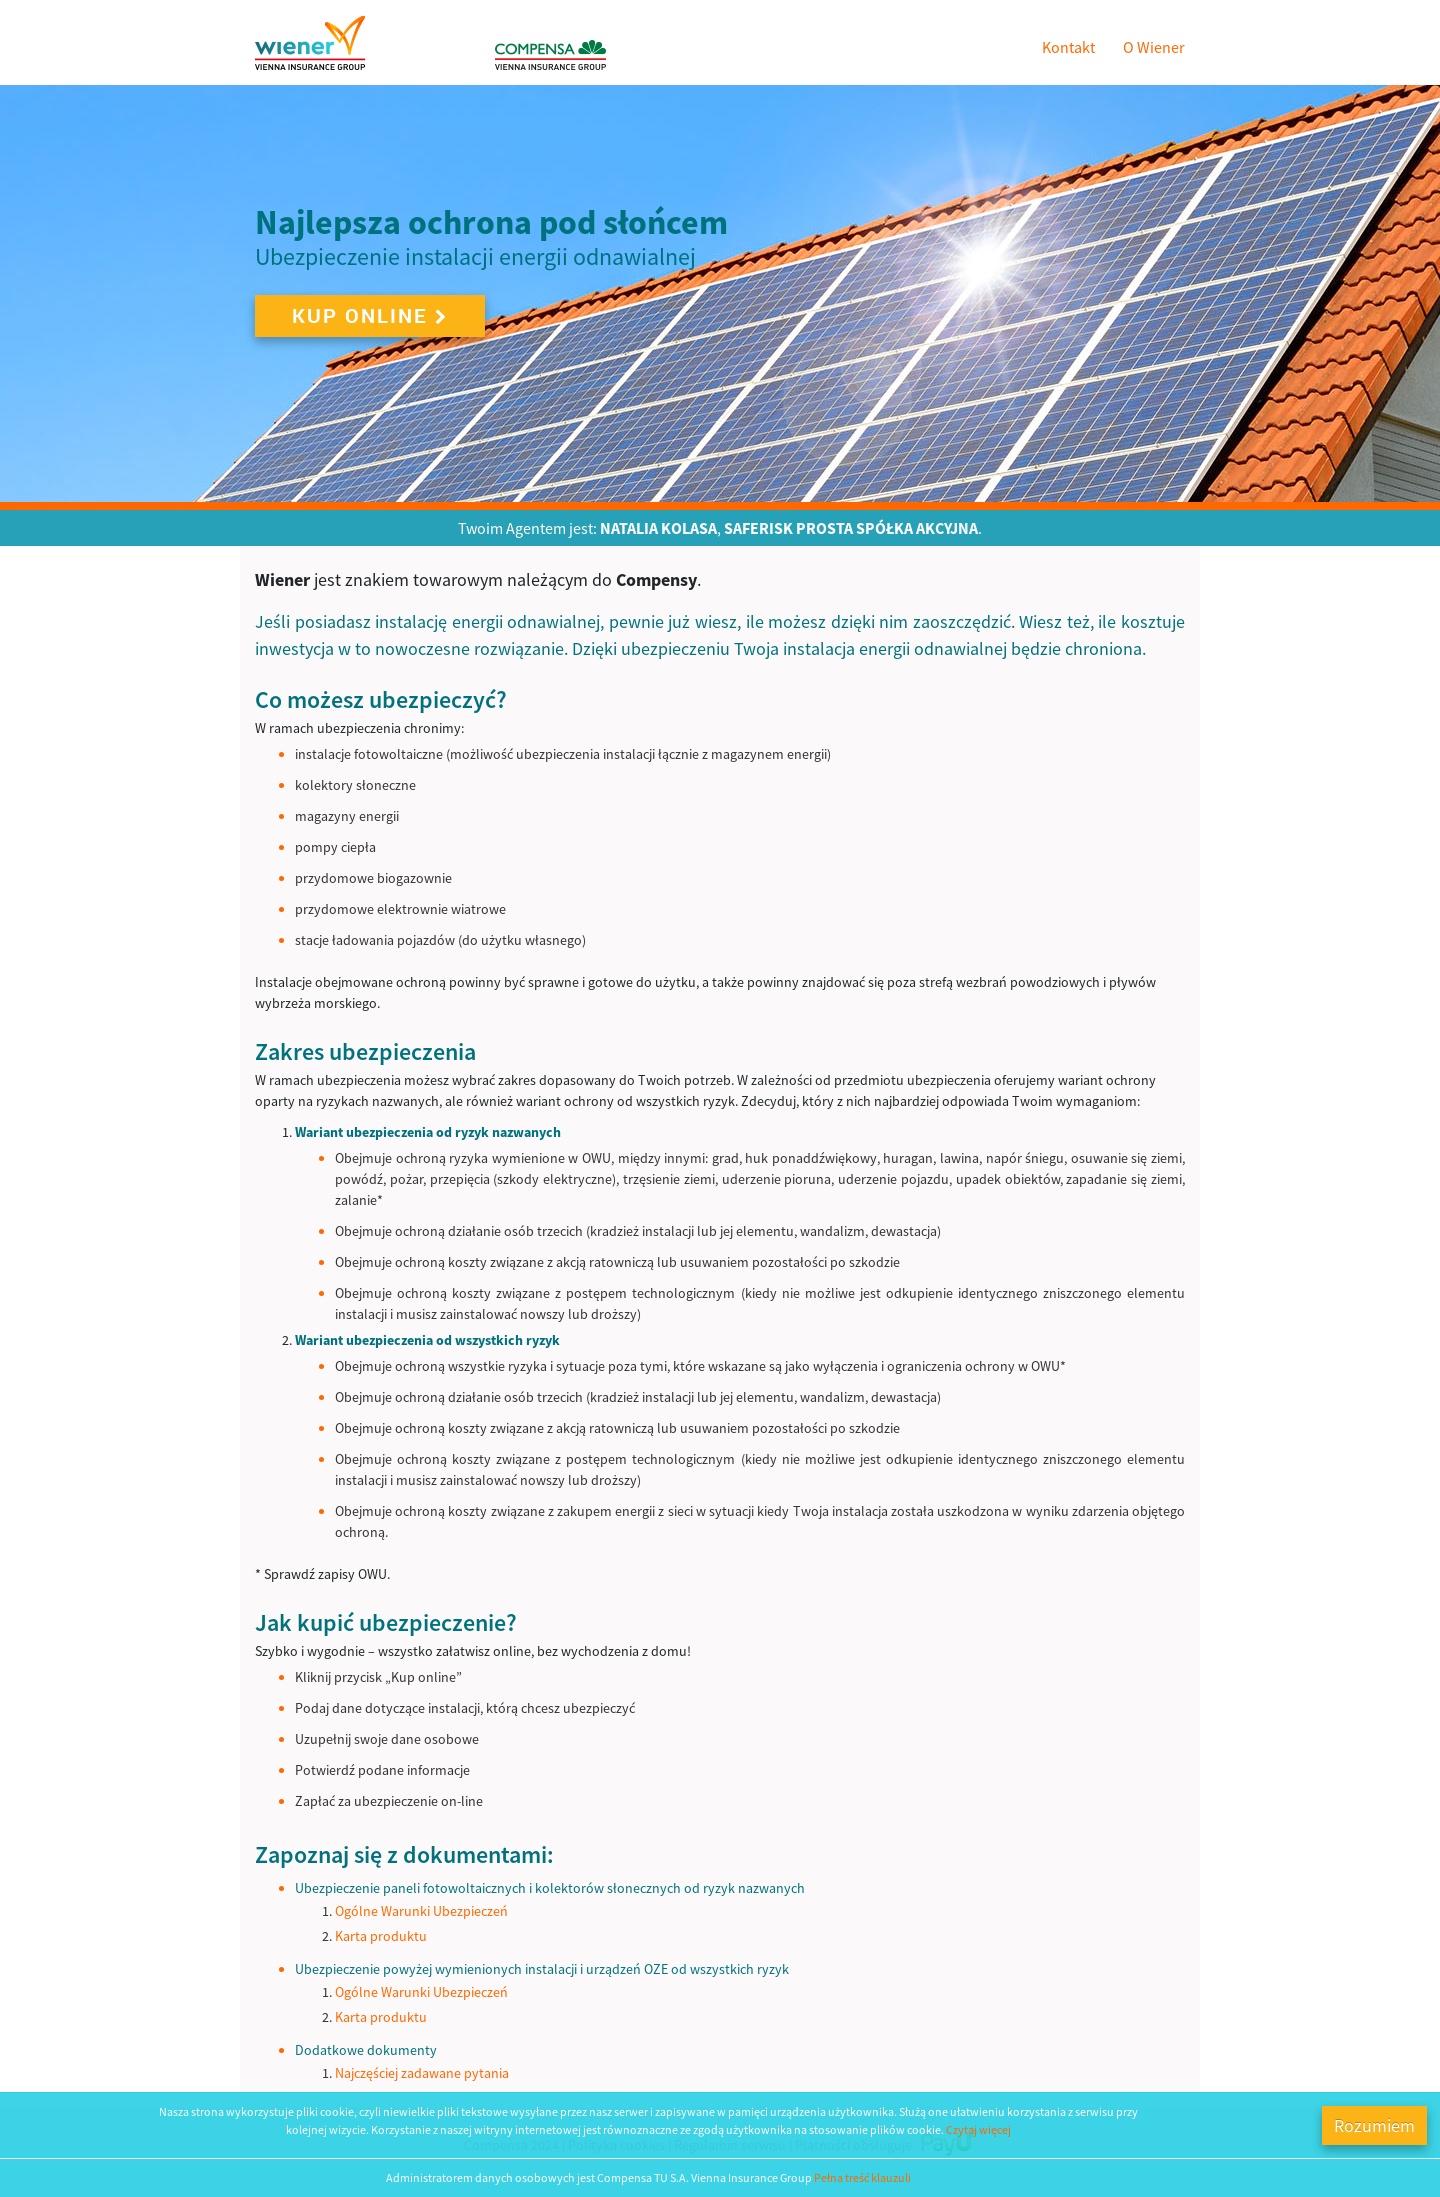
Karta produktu (381, 1936)
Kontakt (1068, 47)
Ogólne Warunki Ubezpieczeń (421, 1911)
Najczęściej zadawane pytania (422, 2073)
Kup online (370, 315)
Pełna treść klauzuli (862, 2177)
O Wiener (1154, 47)
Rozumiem (1374, 2125)
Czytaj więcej (978, 2129)
